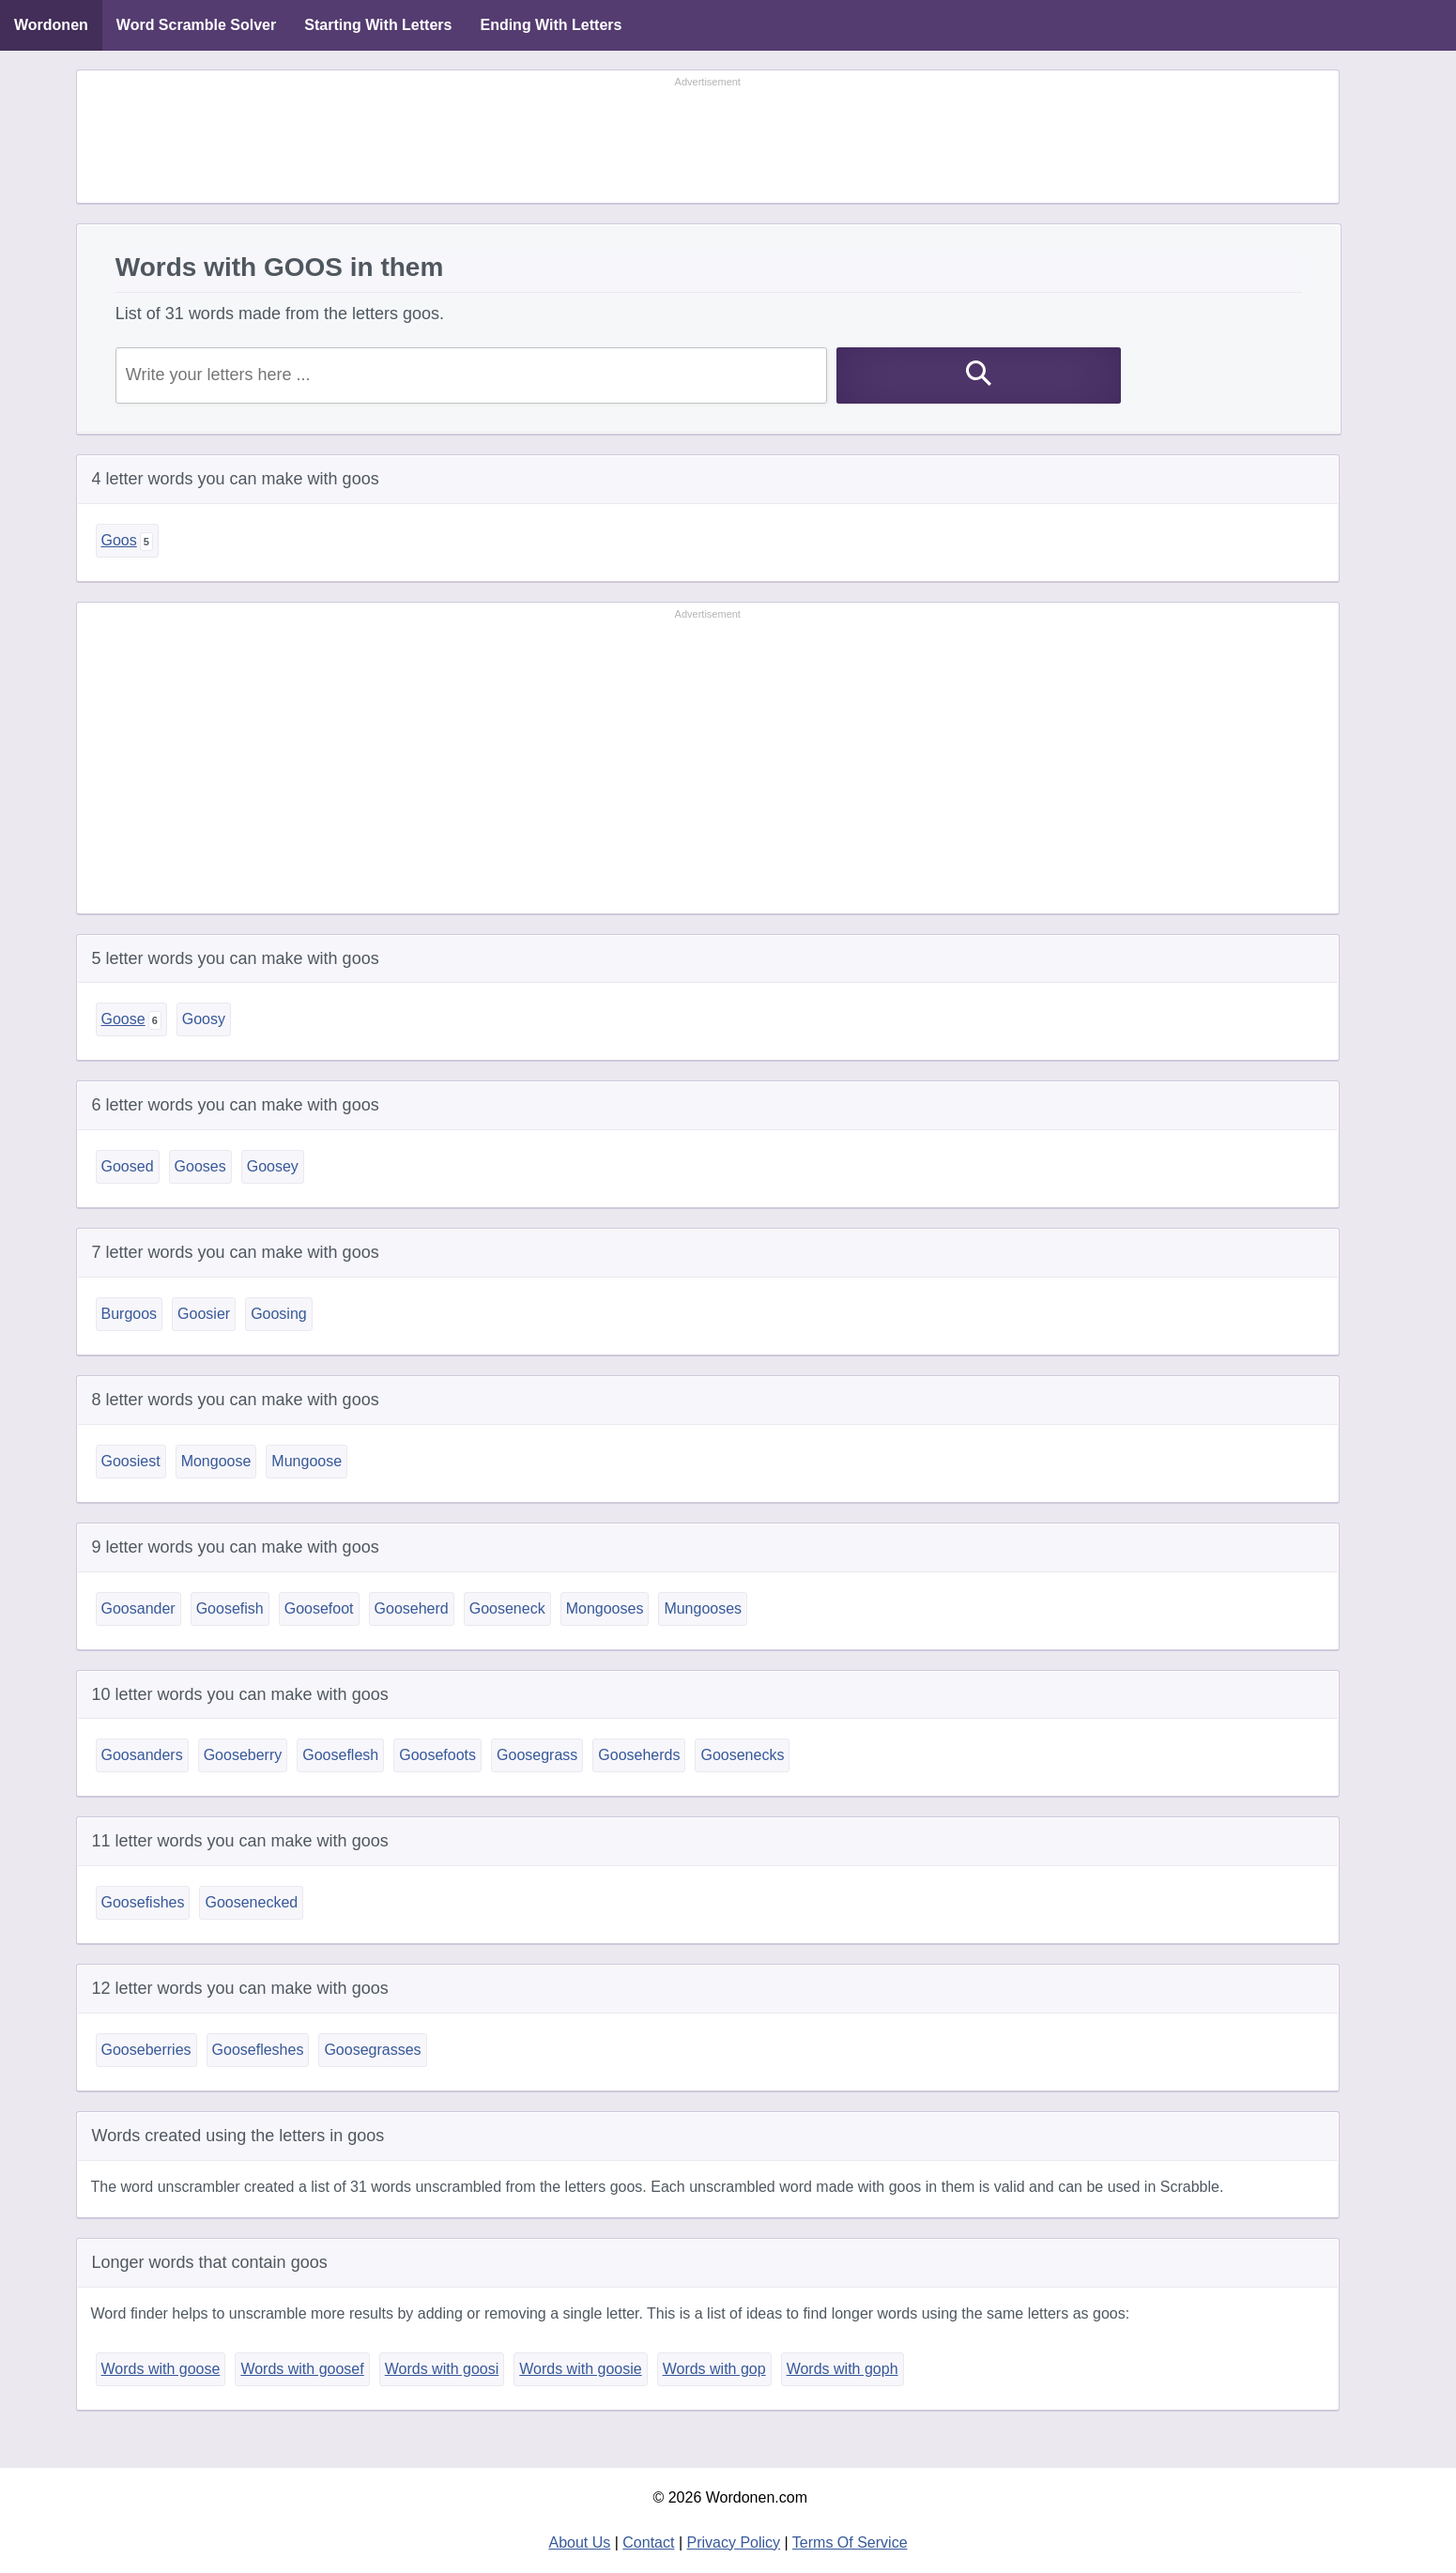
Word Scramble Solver (196, 25)
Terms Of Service (850, 2542)
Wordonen (51, 25)
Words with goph (842, 2369)
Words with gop (714, 2369)
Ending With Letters (550, 25)
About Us (579, 2542)
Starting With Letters (378, 25)
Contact (648, 2542)
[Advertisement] (708, 138)
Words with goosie (580, 2369)
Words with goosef (301, 2369)
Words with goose (161, 2369)
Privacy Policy (734, 2542)
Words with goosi (442, 2369)
